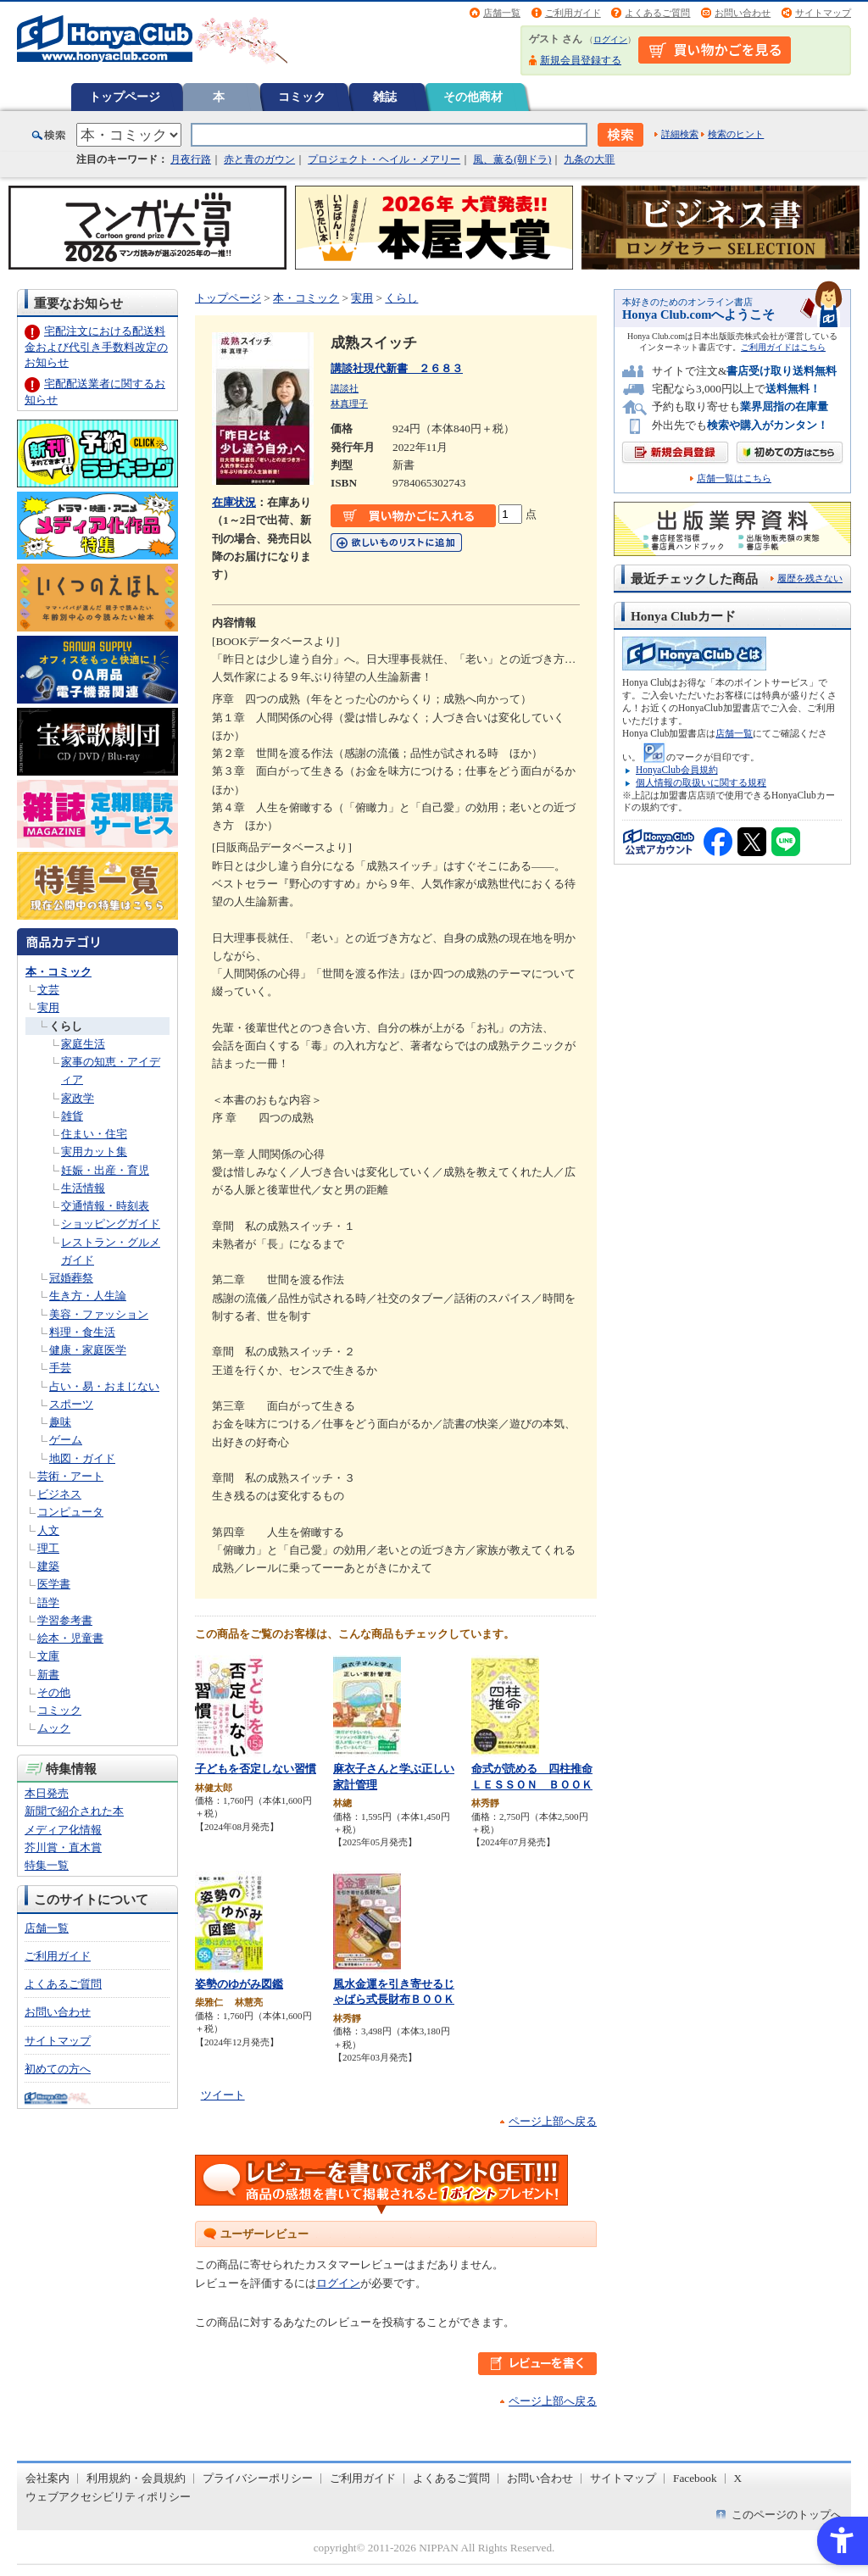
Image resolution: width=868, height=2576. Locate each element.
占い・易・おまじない (104, 1386)
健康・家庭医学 (87, 1350)
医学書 (53, 1583)
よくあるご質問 (657, 13)
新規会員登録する (580, 60)
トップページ (124, 96)
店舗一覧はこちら (734, 478)
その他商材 (473, 96)
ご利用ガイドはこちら (783, 347)
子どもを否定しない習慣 (255, 1768)
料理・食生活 (82, 1332)
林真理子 (349, 403)
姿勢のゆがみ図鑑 (239, 1984)
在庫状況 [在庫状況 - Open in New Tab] (234, 502)
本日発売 (47, 1793)
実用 (48, 1007)
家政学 (77, 1098)
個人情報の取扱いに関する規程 (701, 782)
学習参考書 (64, 1620)
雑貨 (72, 1116)
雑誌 (385, 96)
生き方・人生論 (87, 1295)
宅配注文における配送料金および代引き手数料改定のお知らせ (96, 346)
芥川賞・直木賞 (63, 1847)
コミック (302, 96)
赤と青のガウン (259, 159)
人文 (48, 1530)
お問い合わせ (743, 13)
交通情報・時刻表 (105, 1205)
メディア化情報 (63, 1829)
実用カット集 (94, 1151)
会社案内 (47, 2478)
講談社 (345, 388)
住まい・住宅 (94, 1133)
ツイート (223, 2095)
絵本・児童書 (70, 1638)
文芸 (48, 989)
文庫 (48, 1656)
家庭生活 (83, 1044)
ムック (53, 1728)
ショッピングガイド (110, 1223)
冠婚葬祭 (71, 1277)
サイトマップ (823, 13)
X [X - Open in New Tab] (738, 2478)
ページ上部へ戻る (553, 2121)
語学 (48, 1602)
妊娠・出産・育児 (105, 1170)
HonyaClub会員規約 (677, 770)
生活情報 (83, 1188)
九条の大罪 (589, 159)
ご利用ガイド (573, 13)
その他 (53, 1692)
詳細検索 (679, 134)
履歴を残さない (810, 578)
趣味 (60, 1422)
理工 (48, 1548)
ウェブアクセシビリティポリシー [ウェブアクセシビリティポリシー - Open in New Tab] (108, 2496)
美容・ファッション (98, 1314)
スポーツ (71, 1404)
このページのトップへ (787, 2514)
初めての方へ (58, 2068)
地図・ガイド (82, 1458)
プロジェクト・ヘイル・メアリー (384, 159)
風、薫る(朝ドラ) (512, 159)
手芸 (60, 1367)
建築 (48, 1566)
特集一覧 (47, 1865)
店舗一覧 (501, 13)
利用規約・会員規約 (136, 2478)
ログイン (610, 39)
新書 (48, 1674)
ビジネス (59, 1494)
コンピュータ (70, 1511)
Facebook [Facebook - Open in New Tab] (695, 2478)
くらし (65, 1026)
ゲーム (65, 1439)
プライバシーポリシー (258, 2478)
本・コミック (58, 971)
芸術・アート (70, 1476)
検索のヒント (736, 134)
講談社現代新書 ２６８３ (397, 368)
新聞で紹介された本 (74, 1811)
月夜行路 (190, 159)
